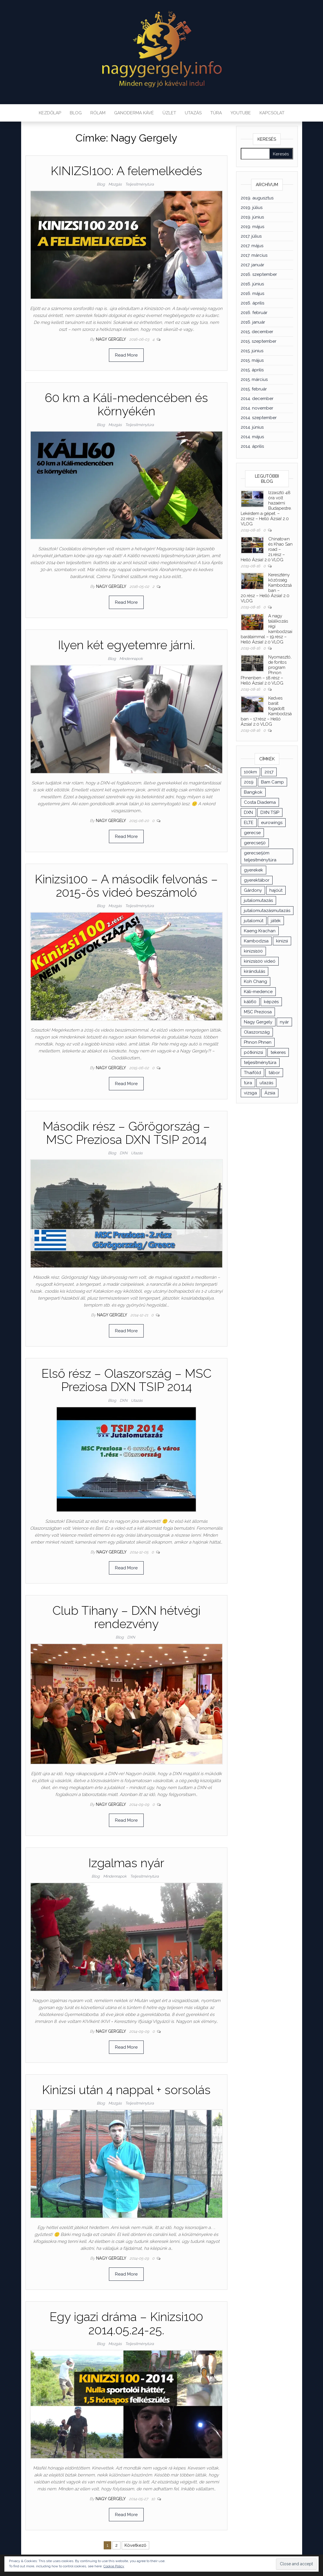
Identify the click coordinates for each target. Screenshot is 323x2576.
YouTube (241, 112)
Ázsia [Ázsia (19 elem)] (269, 1093)
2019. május (252, 226)
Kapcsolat (272, 112)
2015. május (252, 360)
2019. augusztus (257, 198)
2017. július (251, 236)
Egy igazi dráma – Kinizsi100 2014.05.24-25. (126, 2323)
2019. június (252, 217)
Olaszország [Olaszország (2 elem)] (257, 1032)
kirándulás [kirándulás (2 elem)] (254, 971)
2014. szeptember (259, 417)
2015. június (252, 350)
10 (153, 2499)
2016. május (252, 293)
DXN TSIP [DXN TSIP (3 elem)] (269, 812)
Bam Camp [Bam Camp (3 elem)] (272, 782)
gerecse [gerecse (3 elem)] (252, 832)
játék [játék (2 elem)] (276, 920)
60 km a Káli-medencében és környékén (126, 404)
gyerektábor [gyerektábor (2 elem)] (256, 880)
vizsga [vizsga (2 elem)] (250, 1093)
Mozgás (115, 184)
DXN (123, 1153)
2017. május (252, 245)
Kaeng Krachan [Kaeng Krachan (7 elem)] (259, 930)
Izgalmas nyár (126, 1863)
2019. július (251, 207)
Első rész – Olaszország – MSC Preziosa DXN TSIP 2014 (126, 1380)
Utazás (193, 112)
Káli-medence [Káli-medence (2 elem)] (258, 991)
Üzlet (169, 112)
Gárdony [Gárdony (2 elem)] (253, 890)
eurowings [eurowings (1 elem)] (271, 822)
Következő (135, 2545)
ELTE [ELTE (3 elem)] (248, 822)
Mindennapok (131, 658)
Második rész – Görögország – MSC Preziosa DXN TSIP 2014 (126, 1133)
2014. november (257, 408)
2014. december (257, 398)
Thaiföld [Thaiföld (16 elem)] (252, 1072)
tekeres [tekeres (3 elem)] (278, 1052)
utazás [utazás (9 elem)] (266, 1082)
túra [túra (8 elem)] (248, 1082)
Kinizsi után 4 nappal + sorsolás (126, 2090)
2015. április (252, 370)
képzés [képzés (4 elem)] (271, 1001)
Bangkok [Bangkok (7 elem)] (253, 792)
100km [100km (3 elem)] (250, 772)
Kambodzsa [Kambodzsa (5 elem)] (256, 941)
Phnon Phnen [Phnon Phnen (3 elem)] (257, 1042)
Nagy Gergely (111, 339)
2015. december (257, 331)
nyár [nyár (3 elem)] (284, 1022)
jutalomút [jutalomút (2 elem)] (253, 920)
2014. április (252, 446)
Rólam (97, 112)
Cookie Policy (113, 2566)
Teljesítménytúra (139, 184)
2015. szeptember (258, 341)
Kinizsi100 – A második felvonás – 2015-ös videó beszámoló (126, 886)
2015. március (254, 379)
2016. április (252, 303)
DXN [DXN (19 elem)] (248, 812)
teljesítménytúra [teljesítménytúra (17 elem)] (260, 1062)
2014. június (252, 427)
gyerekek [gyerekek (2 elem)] (253, 870)
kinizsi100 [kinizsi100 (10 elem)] (253, 951)
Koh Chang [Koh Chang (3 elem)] (255, 981)
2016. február (254, 312)
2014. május (252, 436)
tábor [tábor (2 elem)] (274, 1072)
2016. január (253, 322)
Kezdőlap (50, 112)
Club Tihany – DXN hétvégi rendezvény (126, 1617)
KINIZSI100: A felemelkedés (126, 171)
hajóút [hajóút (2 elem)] (275, 890)
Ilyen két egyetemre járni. (126, 645)
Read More (126, 355)
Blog (76, 112)
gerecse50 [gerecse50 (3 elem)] (255, 842)
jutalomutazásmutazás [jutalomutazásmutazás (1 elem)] (267, 910)
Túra (216, 112)
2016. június (252, 284)
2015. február (254, 389)
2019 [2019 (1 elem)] (248, 782)
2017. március (254, 255)
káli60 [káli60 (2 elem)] (250, 1001)
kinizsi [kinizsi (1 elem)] (282, 941)
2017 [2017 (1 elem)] (268, 772)
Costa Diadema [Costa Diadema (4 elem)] (260, 802)
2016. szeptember (259, 274)
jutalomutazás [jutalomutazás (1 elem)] (258, 900)
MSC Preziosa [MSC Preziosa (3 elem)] (258, 1011)
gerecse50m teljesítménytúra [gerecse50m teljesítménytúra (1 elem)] (260, 856)
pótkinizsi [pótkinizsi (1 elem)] (253, 1052)
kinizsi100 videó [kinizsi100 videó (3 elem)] (259, 961)
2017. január (252, 264)
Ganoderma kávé (134, 112)
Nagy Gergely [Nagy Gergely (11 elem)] (258, 1022)
